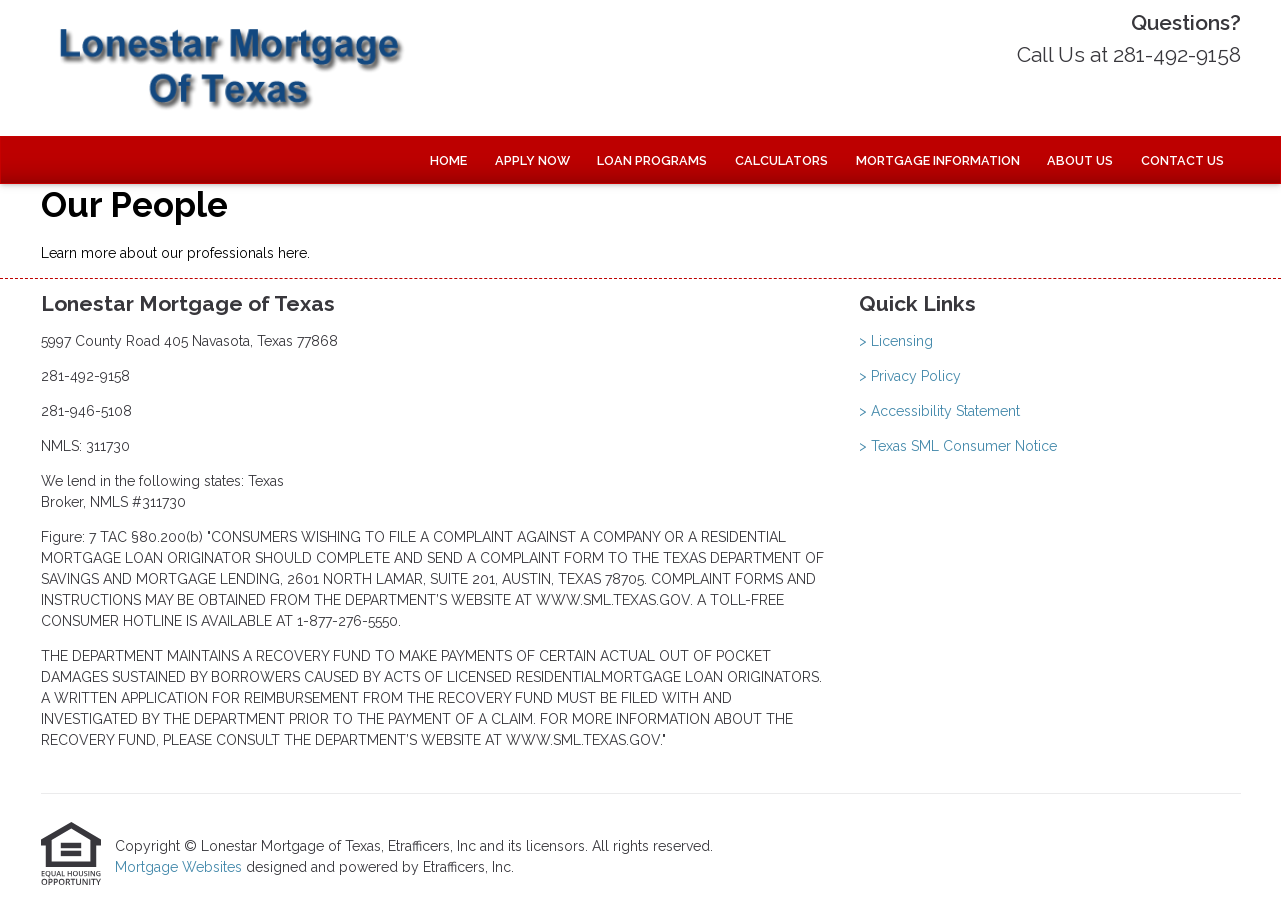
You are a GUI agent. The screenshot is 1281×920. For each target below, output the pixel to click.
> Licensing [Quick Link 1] (896, 341)
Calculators (781, 160)
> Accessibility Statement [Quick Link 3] (939, 411)
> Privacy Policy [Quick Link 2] (910, 376)
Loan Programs (652, 160)
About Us (1080, 160)
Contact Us (1182, 160)
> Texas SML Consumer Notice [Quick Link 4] (958, 446)
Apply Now (532, 160)
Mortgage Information (938, 160)
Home (448, 160)
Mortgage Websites (180, 867)
